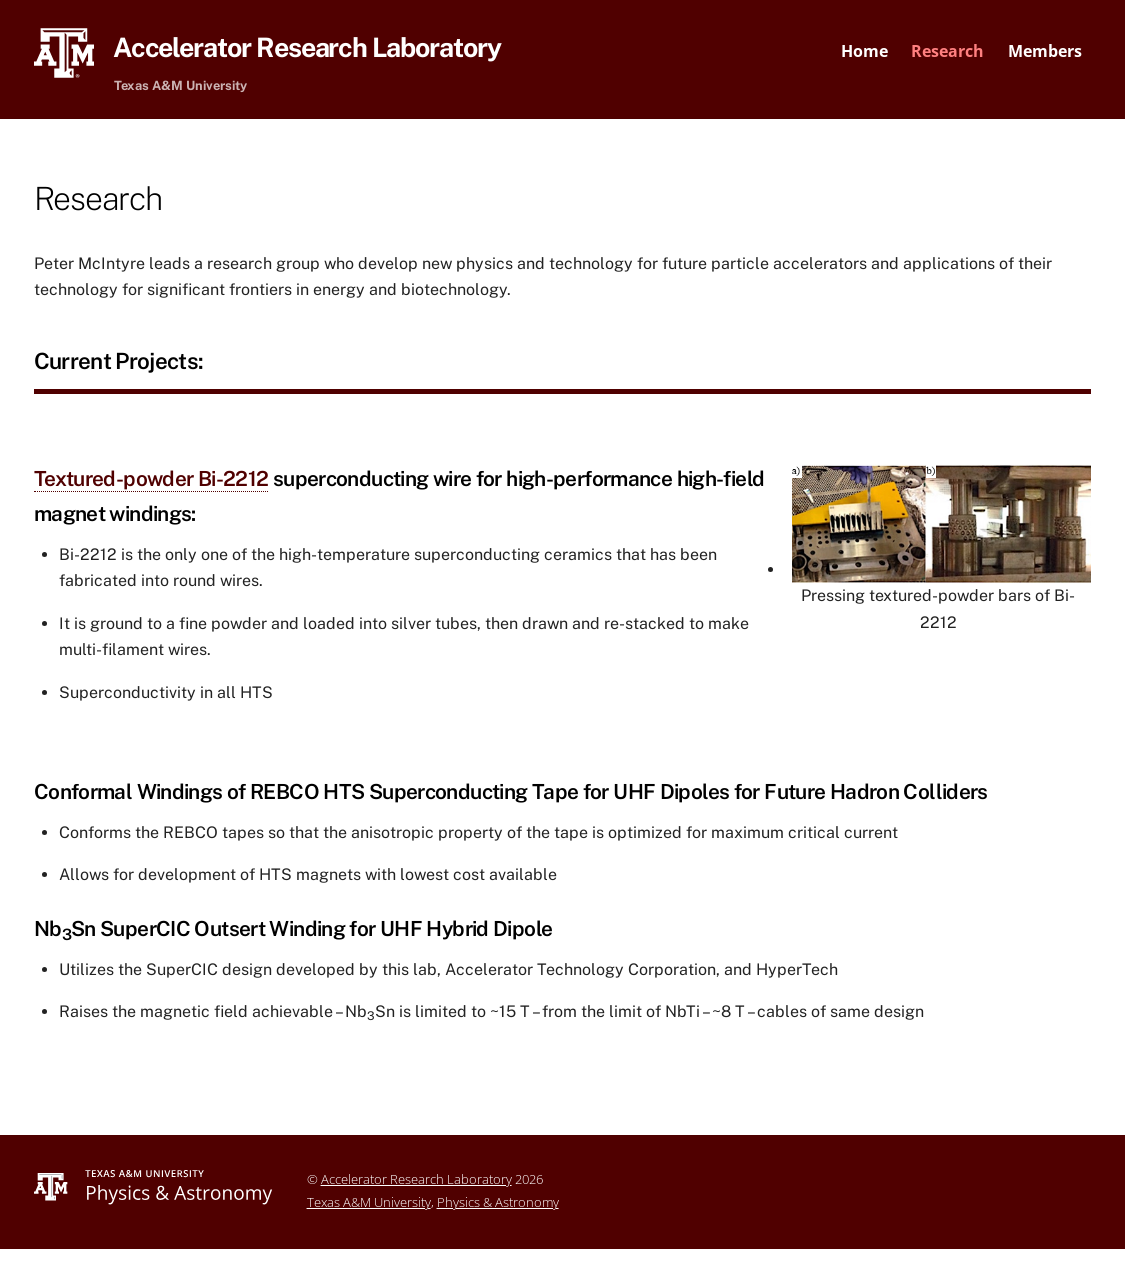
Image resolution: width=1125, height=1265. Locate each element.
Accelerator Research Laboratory (416, 1181)
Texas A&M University (369, 1204)
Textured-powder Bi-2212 (151, 480)
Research (947, 51)
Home (864, 51)
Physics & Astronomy (498, 1204)
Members (1045, 51)
